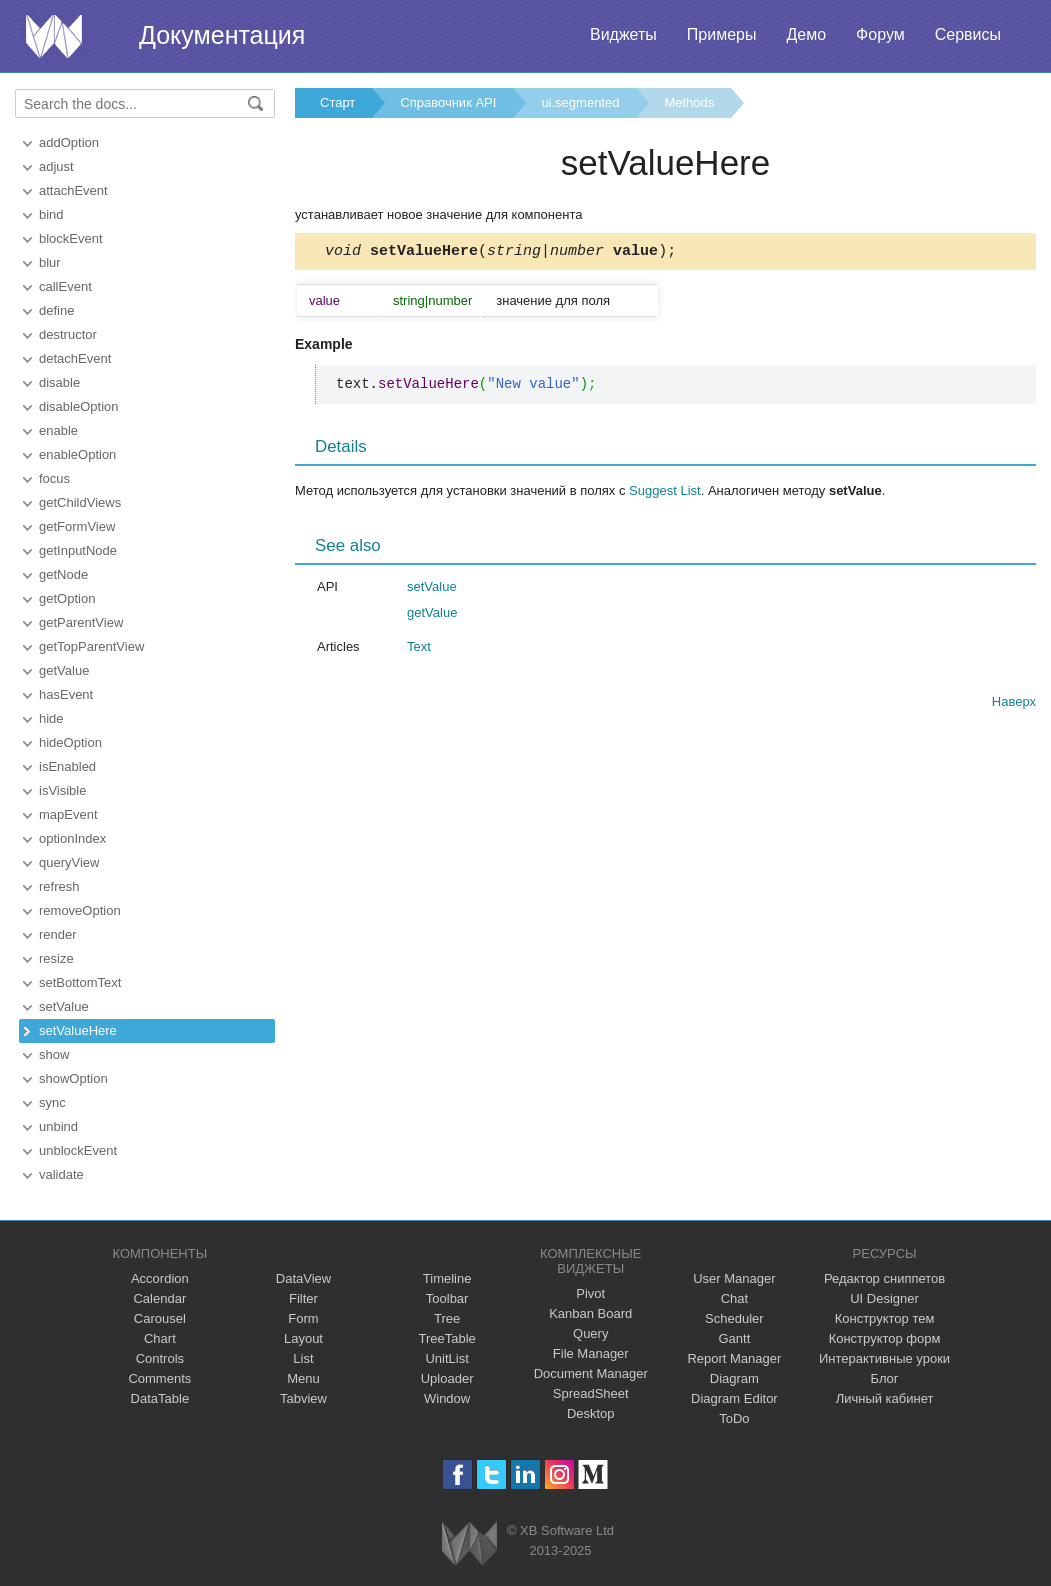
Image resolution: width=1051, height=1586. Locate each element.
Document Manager (591, 1373)
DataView (303, 1278)
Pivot (590, 1293)
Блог (885, 1378)
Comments (159, 1378)
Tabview (303, 1398)
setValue (64, 1006)
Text (419, 649)
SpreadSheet (591, 1393)
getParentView (81, 622)
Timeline (447, 1278)
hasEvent (66, 694)
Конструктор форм (885, 1338)
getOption (67, 598)
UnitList (446, 1358)
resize (56, 958)
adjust (56, 166)
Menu (303, 1378)
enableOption (77, 454)
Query (590, 1333)
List (303, 1358)
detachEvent (75, 358)
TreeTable (446, 1338)
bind (51, 214)
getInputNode (78, 550)
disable (59, 382)
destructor (68, 334)
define (56, 310)
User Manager (734, 1278)
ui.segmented (580, 102)
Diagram (734, 1378)
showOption (73, 1078)
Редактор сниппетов (884, 1278)
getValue (64, 670)
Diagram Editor (734, 1398)
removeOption (80, 910)
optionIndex (72, 838)
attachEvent (73, 190)
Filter (303, 1298)
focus (54, 478)
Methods (689, 102)
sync (52, 1102)
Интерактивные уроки (884, 1358)
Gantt (734, 1338)
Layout (303, 1338)
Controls (160, 1358)
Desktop (591, 1413)
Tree (447, 1318)
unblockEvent (78, 1150)
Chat (734, 1298)
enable (58, 430)
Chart (160, 1338)
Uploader (447, 1378)
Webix (469, 1543)
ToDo (734, 1418)
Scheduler (734, 1318)
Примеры (722, 34)
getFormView (77, 526)
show (54, 1054)
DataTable (160, 1398)
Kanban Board (590, 1313)
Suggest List (665, 493)
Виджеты (623, 34)
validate (61, 1174)
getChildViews (80, 502)
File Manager (591, 1353)
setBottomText (80, 982)
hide (51, 718)
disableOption (79, 406)
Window (447, 1398)
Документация (222, 35)
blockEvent (71, 238)
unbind (58, 1126)
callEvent (65, 286)
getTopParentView (91, 646)
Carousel (160, 1318)
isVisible (62, 790)
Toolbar (447, 1298)
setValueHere (78, 1030)
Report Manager (734, 1358)
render (58, 934)
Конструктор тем (885, 1318)
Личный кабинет (885, 1398)
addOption (69, 142)
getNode (63, 574)
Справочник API (448, 102)
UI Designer (884, 1298)
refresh (59, 886)
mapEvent (68, 814)
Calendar (159, 1298)
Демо (806, 34)
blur (50, 262)
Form (303, 1318)
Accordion (160, 1278)
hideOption (70, 742)
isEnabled (67, 766)
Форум (880, 34)
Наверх (1014, 704)
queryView (69, 862)
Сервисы (968, 34)
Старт (337, 102)
